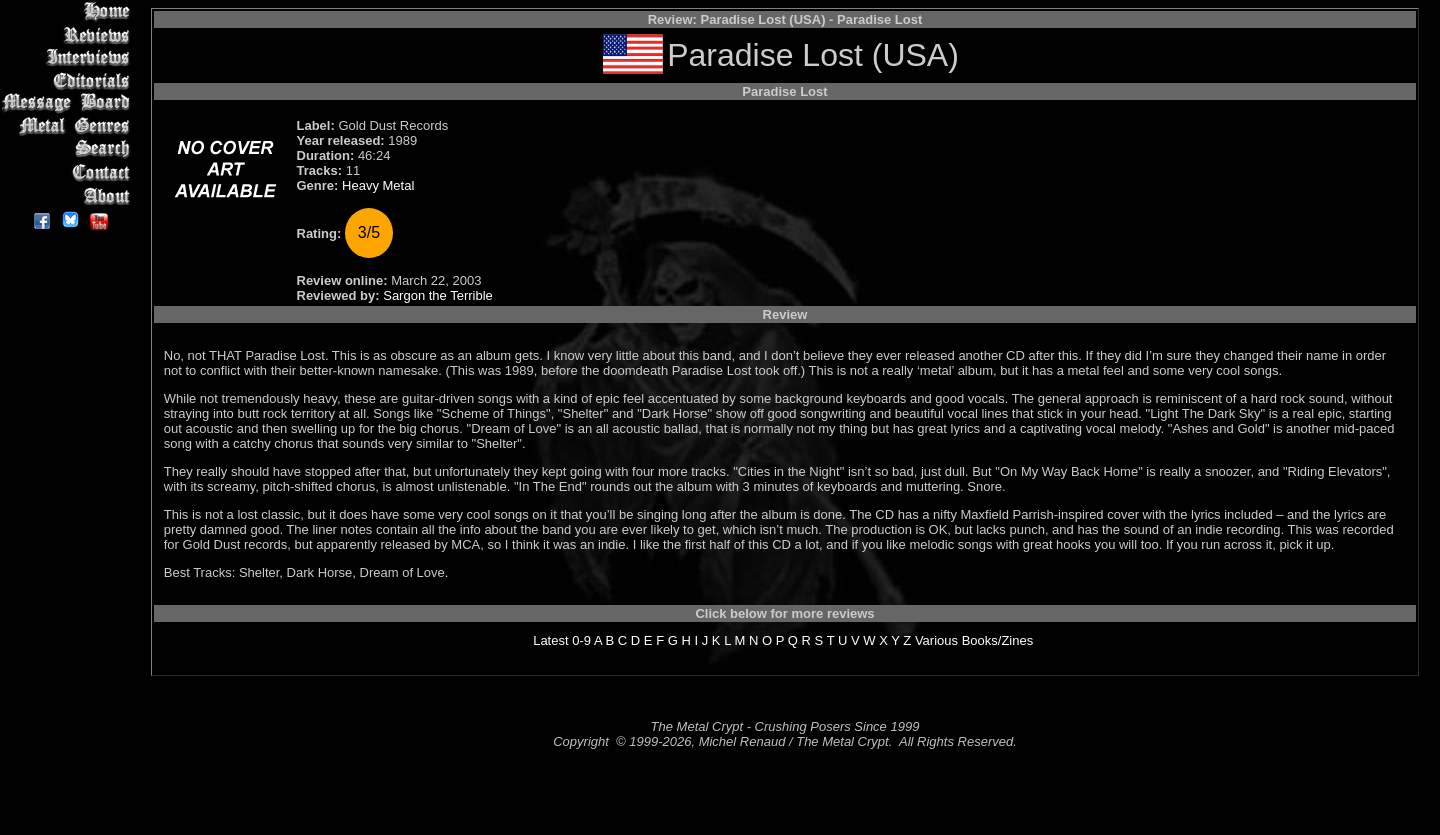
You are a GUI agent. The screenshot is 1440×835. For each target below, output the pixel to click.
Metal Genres (69, 126)
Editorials (69, 80)
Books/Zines (998, 640)
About (69, 195)
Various (936, 640)
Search (69, 149)
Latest (550, 640)
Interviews (69, 57)
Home (69, 11)
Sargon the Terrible (438, 295)
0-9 (581, 640)
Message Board (69, 103)
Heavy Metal (378, 185)
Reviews (69, 34)
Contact (69, 172)
